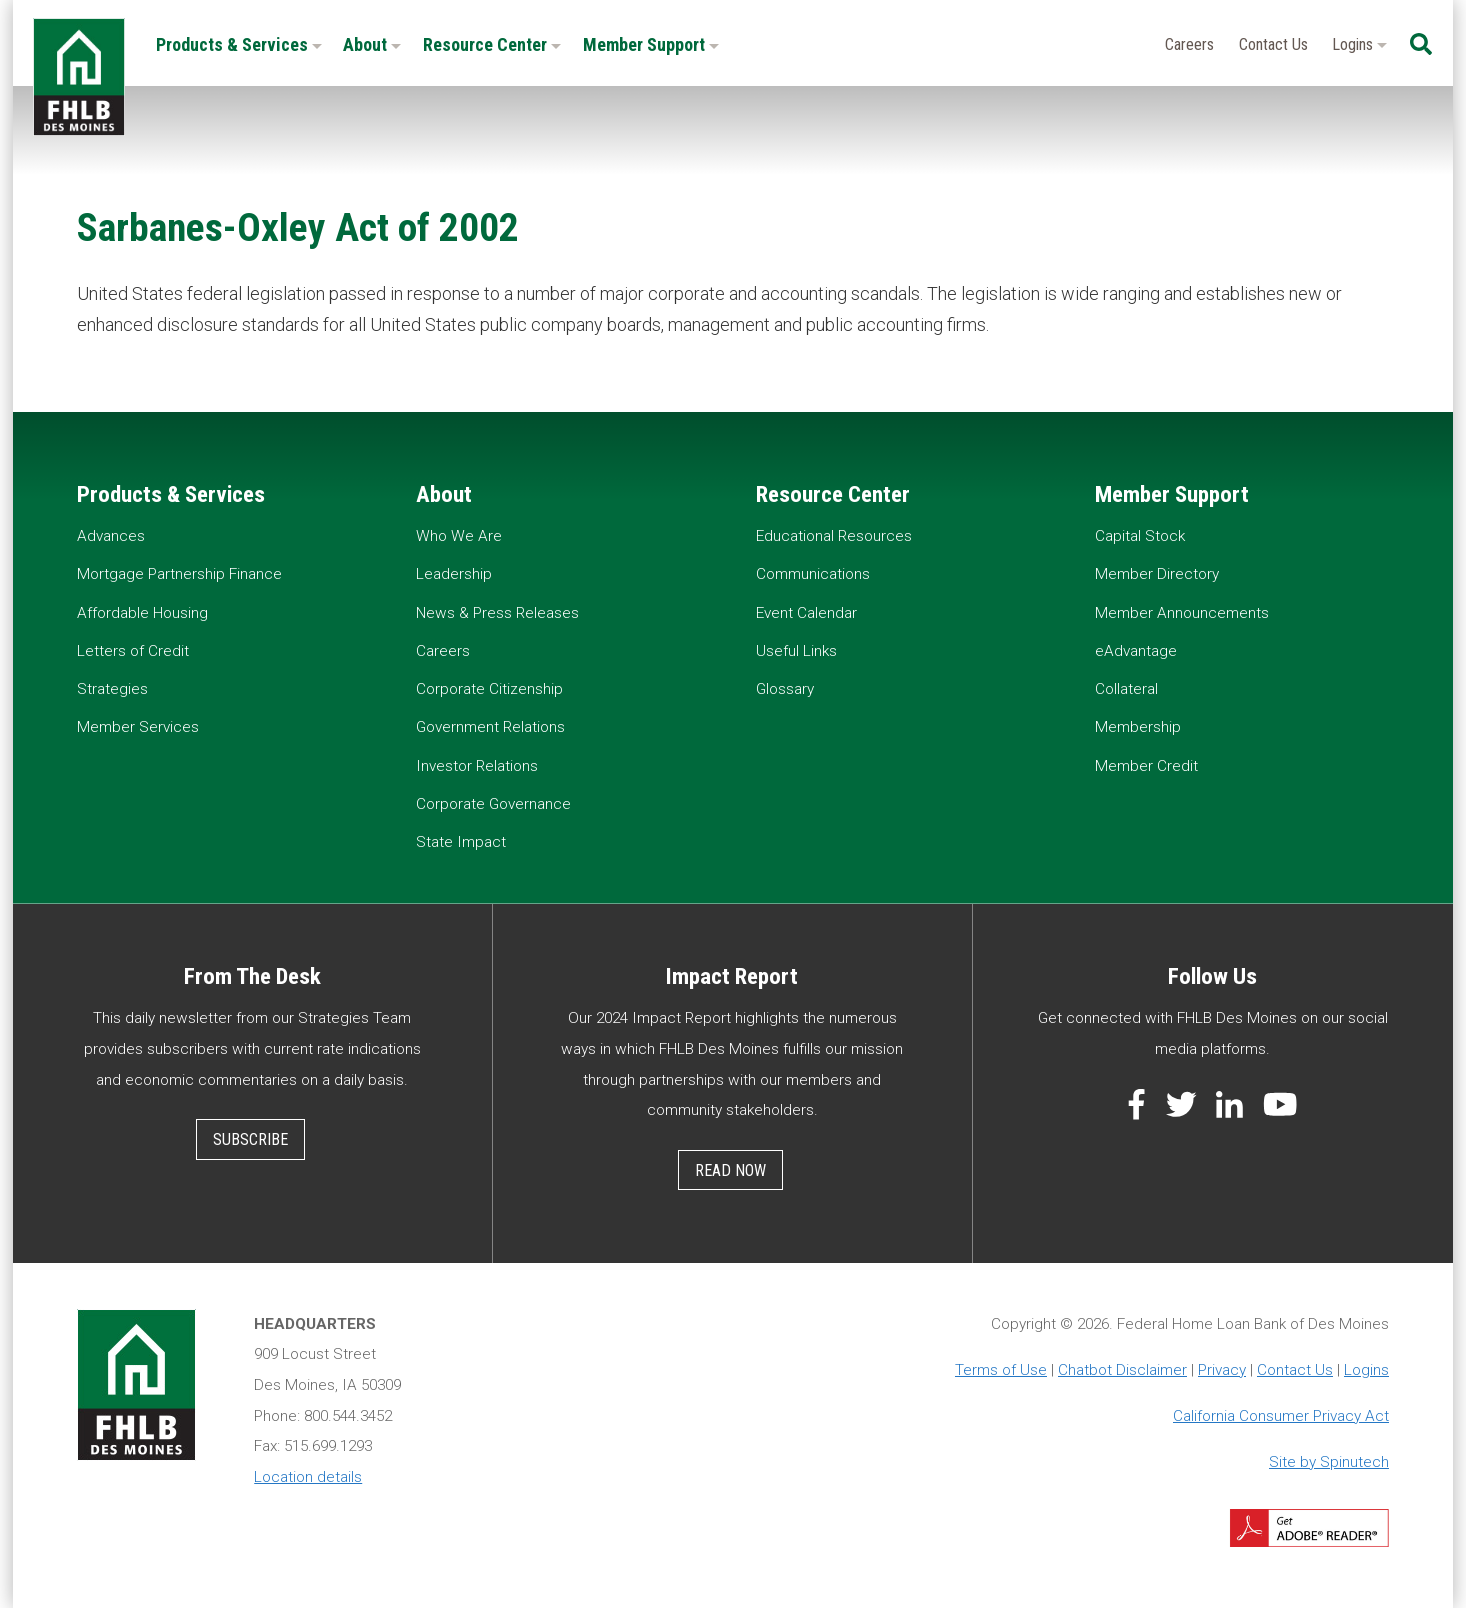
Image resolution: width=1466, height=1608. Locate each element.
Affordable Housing (142, 613)
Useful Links (796, 651)
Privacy (1222, 1370)
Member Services (138, 727)
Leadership (454, 574)
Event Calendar (806, 613)
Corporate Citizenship (489, 689)
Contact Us (1273, 44)
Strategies (112, 689)
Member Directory (1157, 574)
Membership (1138, 727)
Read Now (730, 1170)
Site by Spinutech (1329, 1462)
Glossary (785, 689)
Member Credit (1146, 766)
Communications (813, 574)
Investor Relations (477, 766)
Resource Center (492, 44)
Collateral (1126, 689)
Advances (111, 536)
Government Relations (490, 727)
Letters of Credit (133, 651)
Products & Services (239, 44)
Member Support (651, 44)
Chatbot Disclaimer (1122, 1370)
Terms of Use (1001, 1370)
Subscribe (250, 1139)
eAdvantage (1136, 651)
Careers (1189, 44)
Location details (308, 1477)
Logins (1359, 44)
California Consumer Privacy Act (1281, 1416)
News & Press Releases (497, 613)
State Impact (461, 842)
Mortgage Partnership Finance (179, 574)
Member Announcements (1182, 613)
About (372, 44)
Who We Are (459, 536)
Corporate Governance (493, 804)
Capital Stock (1140, 536)
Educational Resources (834, 536)
